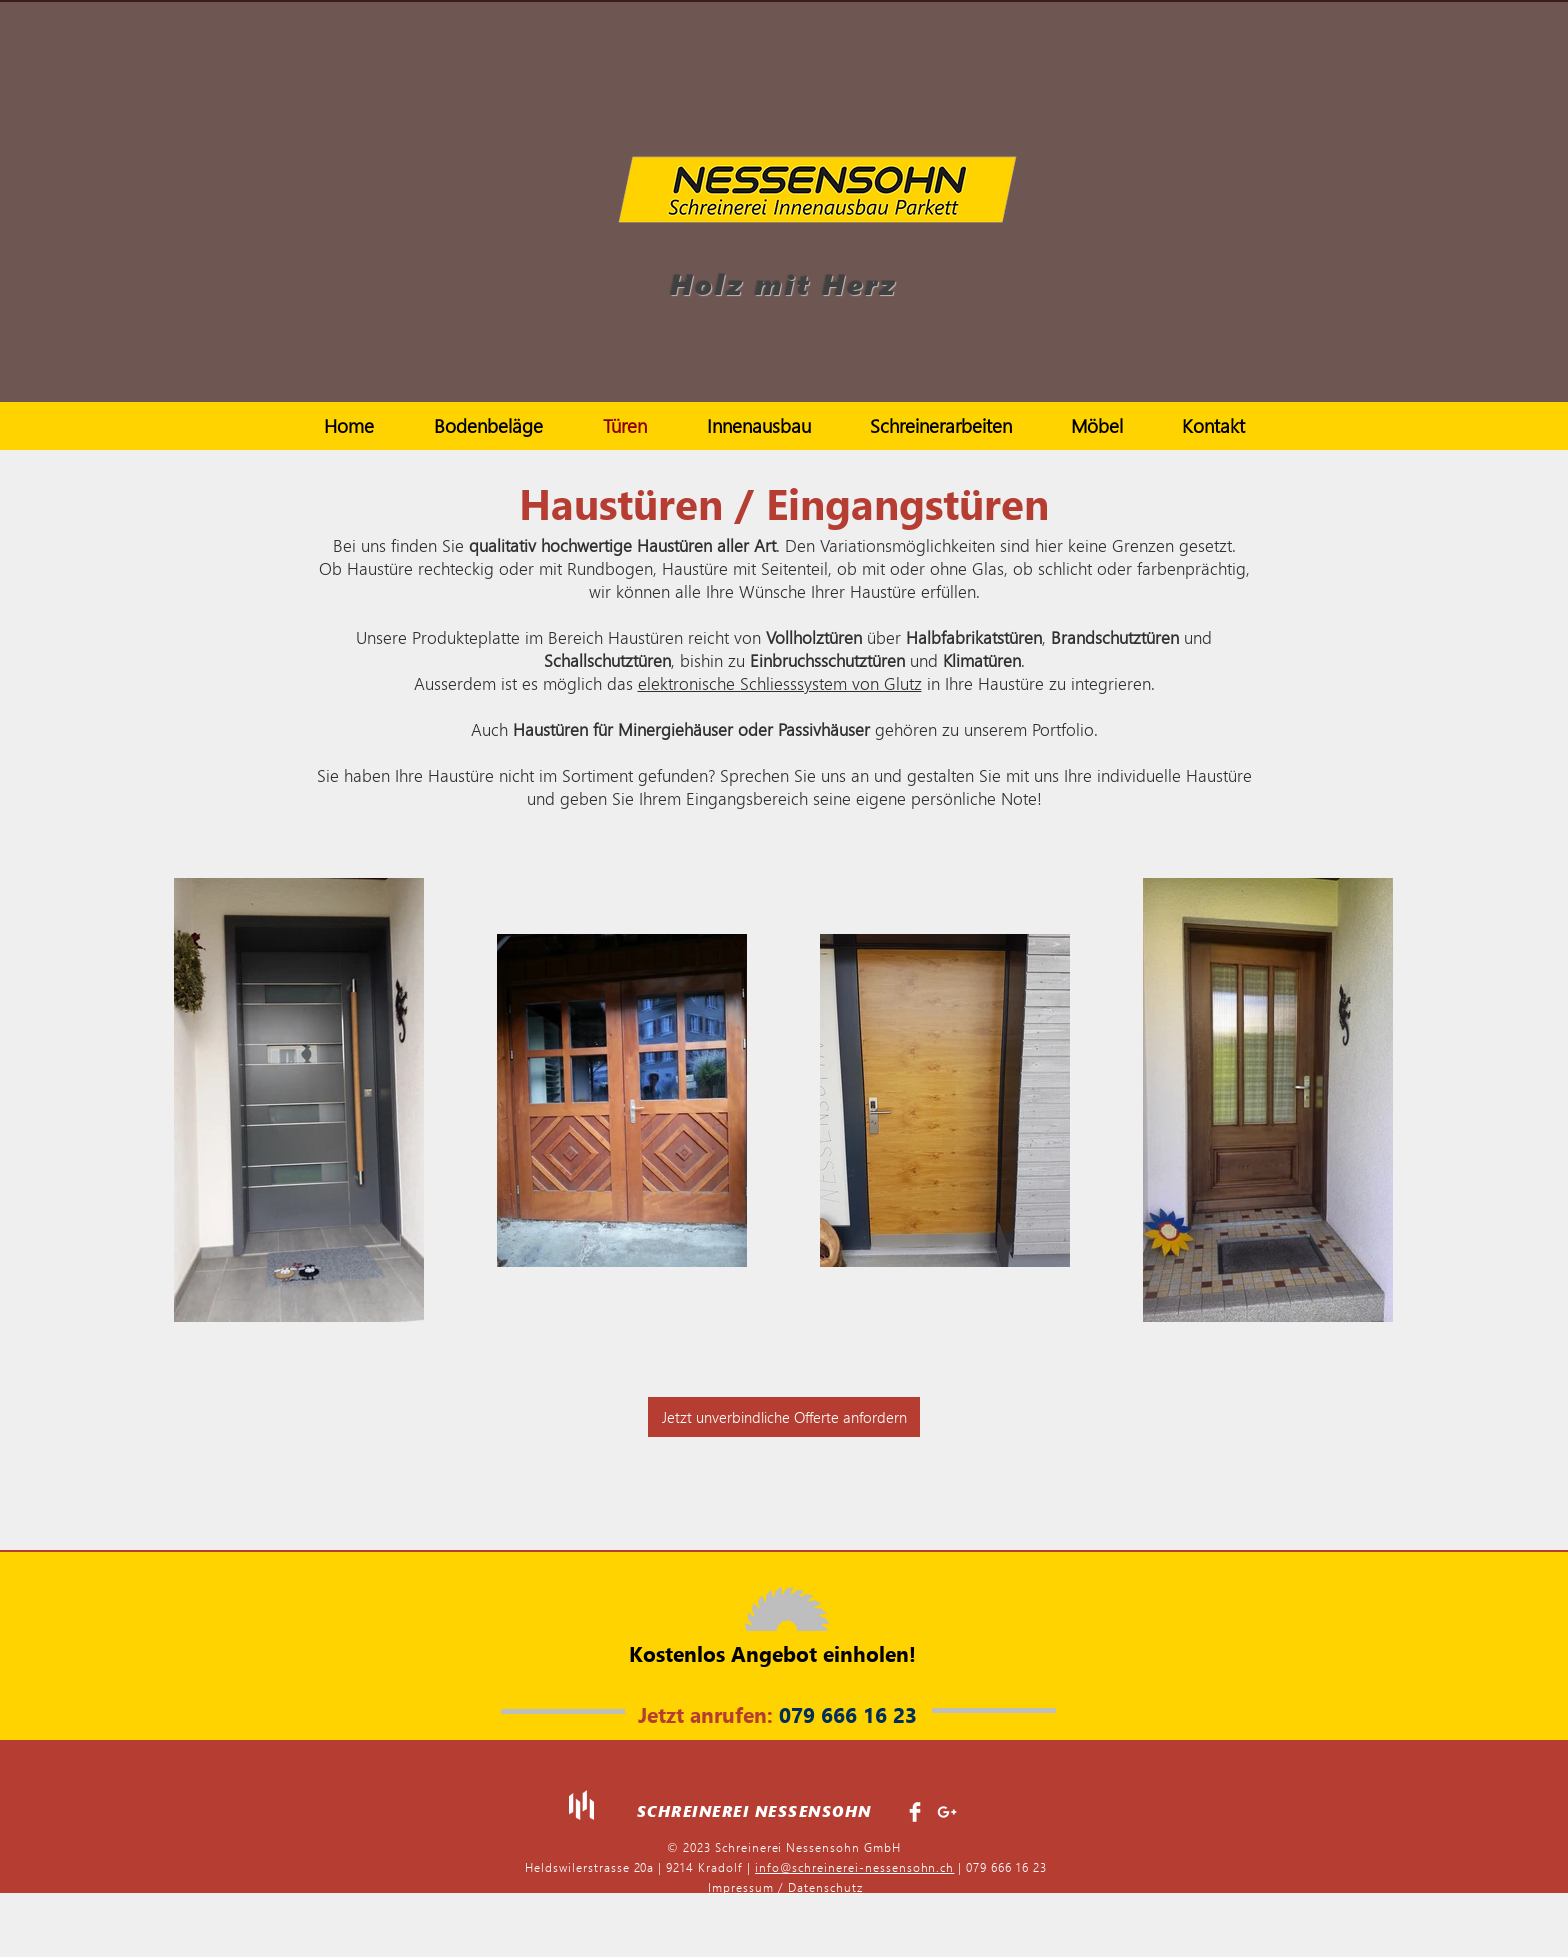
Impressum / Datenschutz (786, 1887)
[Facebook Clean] (915, 1812)
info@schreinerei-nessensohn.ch (854, 1867)
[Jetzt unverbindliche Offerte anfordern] (784, 1417)
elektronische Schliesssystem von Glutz (780, 683)
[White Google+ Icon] (947, 1812)
